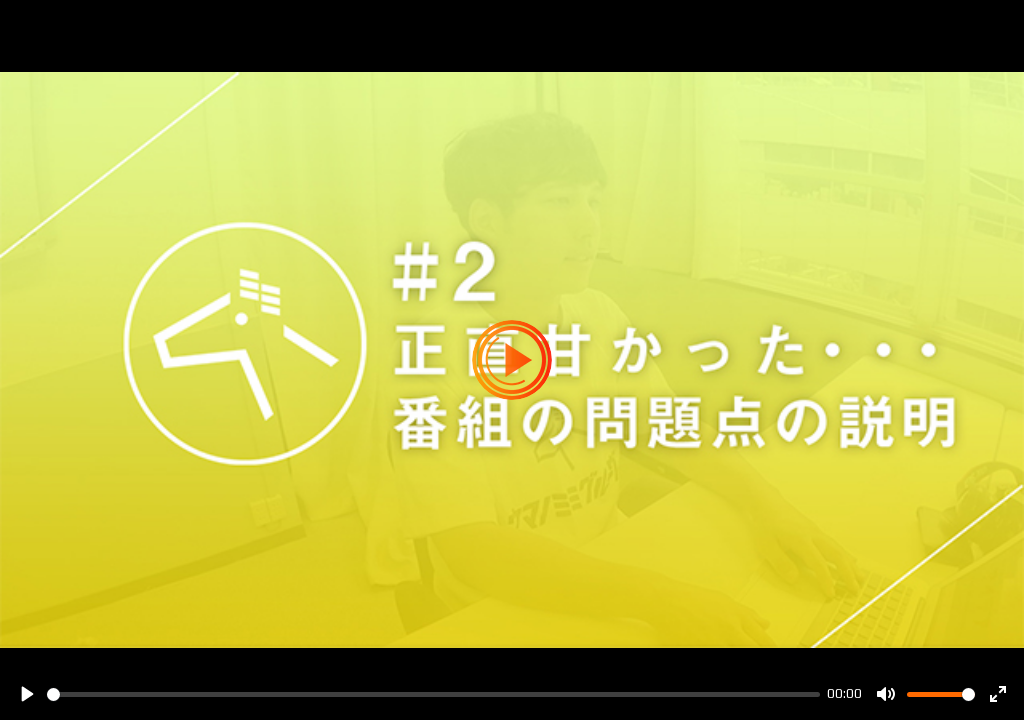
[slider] (433, 694)
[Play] (26, 694)
